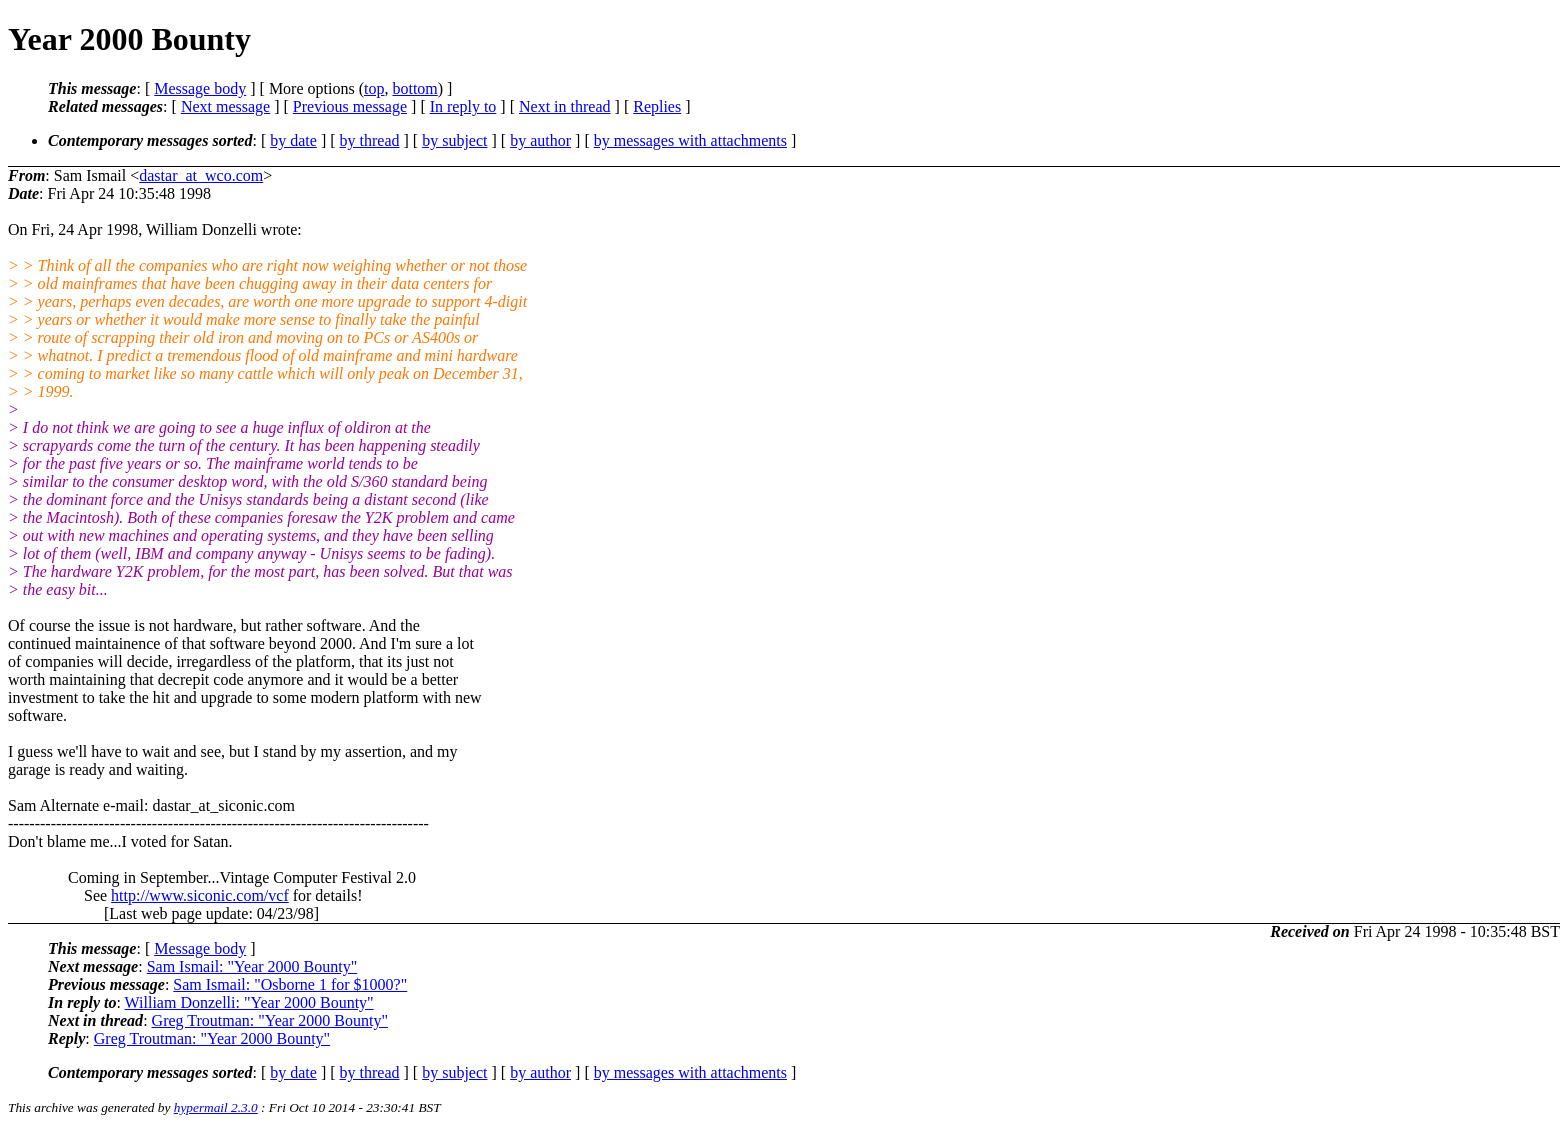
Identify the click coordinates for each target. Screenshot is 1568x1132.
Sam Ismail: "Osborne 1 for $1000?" (290, 984)
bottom (414, 88)
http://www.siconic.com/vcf (200, 895)
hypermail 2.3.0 (216, 1107)
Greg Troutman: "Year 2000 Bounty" (270, 1020)
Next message (225, 106)
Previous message (350, 106)
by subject (454, 140)
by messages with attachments (690, 140)
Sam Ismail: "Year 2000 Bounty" (252, 966)
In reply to (463, 106)
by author (540, 140)
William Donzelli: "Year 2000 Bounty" (249, 1002)
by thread (370, 140)
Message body (200, 88)
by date (293, 140)
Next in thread (565, 106)
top (374, 88)
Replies (657, 106)
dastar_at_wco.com (201, 175)
